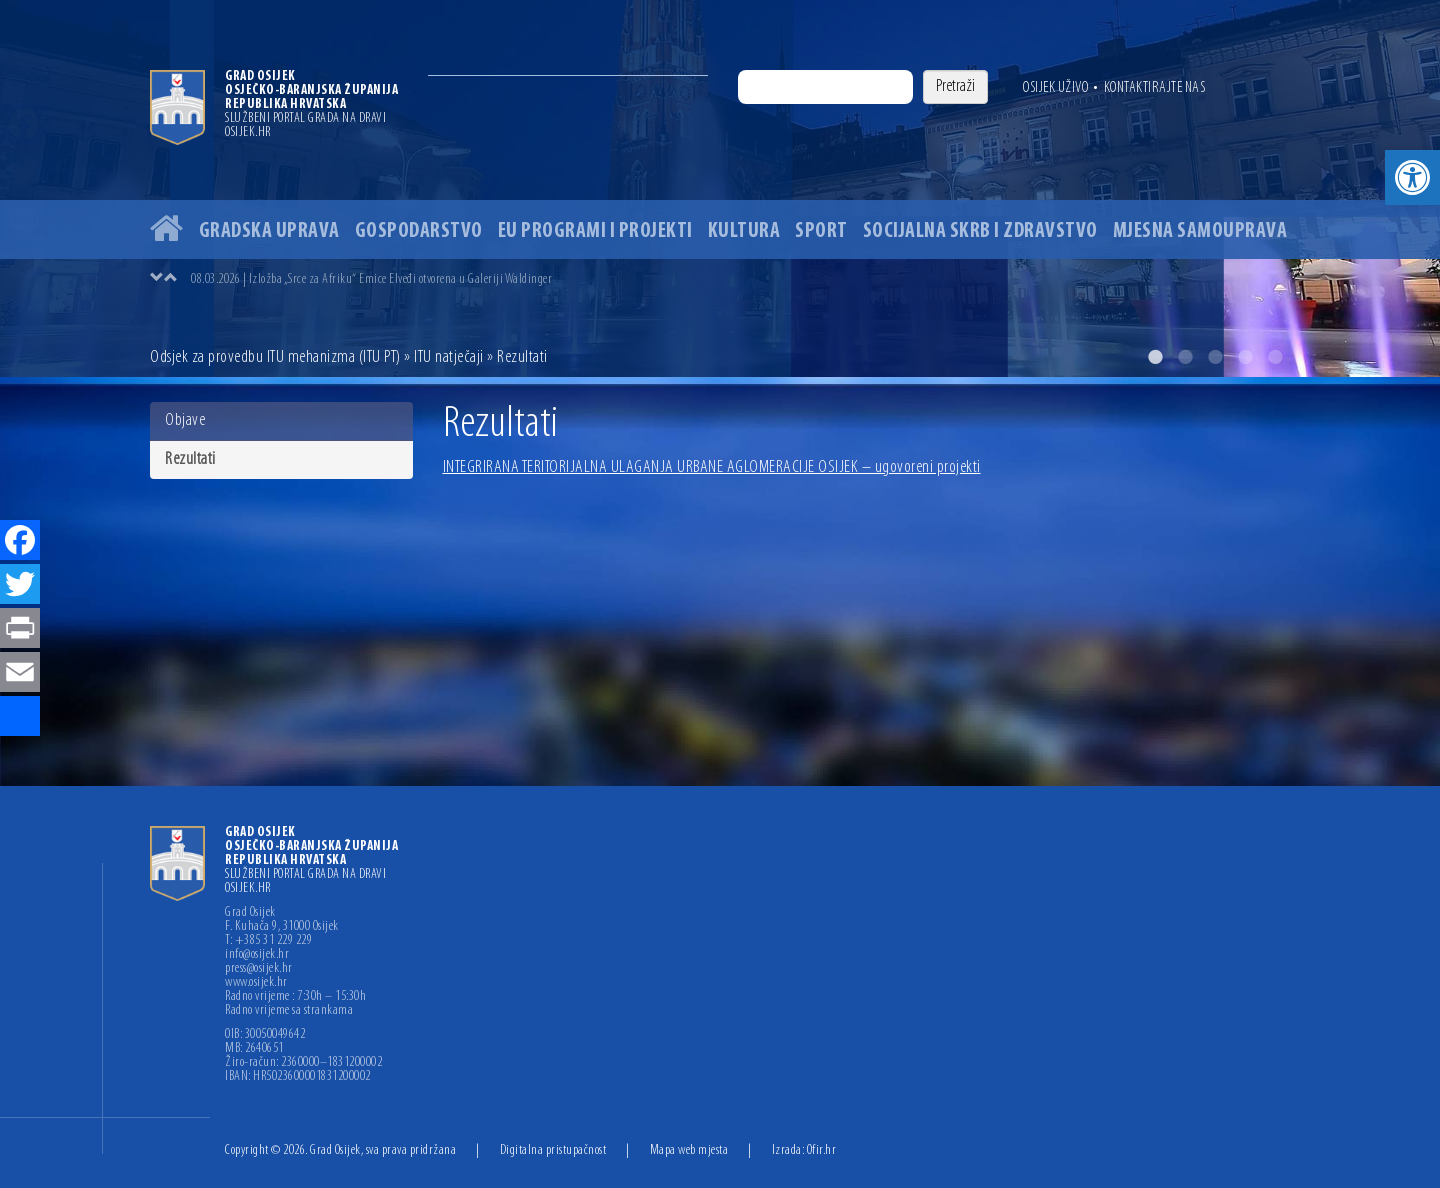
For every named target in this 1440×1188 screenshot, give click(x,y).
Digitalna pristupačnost (553, 1150)
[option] (720, 188)
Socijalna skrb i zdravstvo (980, 231)
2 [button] (1185, 357)
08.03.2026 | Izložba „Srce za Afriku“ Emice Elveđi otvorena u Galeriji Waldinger (371, 279)
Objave (185, 420)
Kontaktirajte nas (1155, 88)
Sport (821, 231)
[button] (1412, 177)
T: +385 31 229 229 (268, 941)
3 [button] (1215, 357)
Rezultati (190, 459)
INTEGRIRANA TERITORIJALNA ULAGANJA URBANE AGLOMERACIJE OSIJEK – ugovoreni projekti (712, 467)
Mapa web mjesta (689, 1150)
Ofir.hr (822, 1150)
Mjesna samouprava (1200, 231)
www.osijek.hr (256, 983)
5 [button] (1275, 357)
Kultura (744, 231)
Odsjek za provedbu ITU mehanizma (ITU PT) (275, 357)
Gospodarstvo (419, 231)
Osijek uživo (1055, 88)
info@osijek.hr (257, 955)
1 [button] (1155, 357)
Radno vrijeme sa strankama (289, 1011)
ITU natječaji (449, 357)
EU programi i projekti (595, 231)
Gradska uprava (269, 231)
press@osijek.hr (259, 969)
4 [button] (1245, 357)
